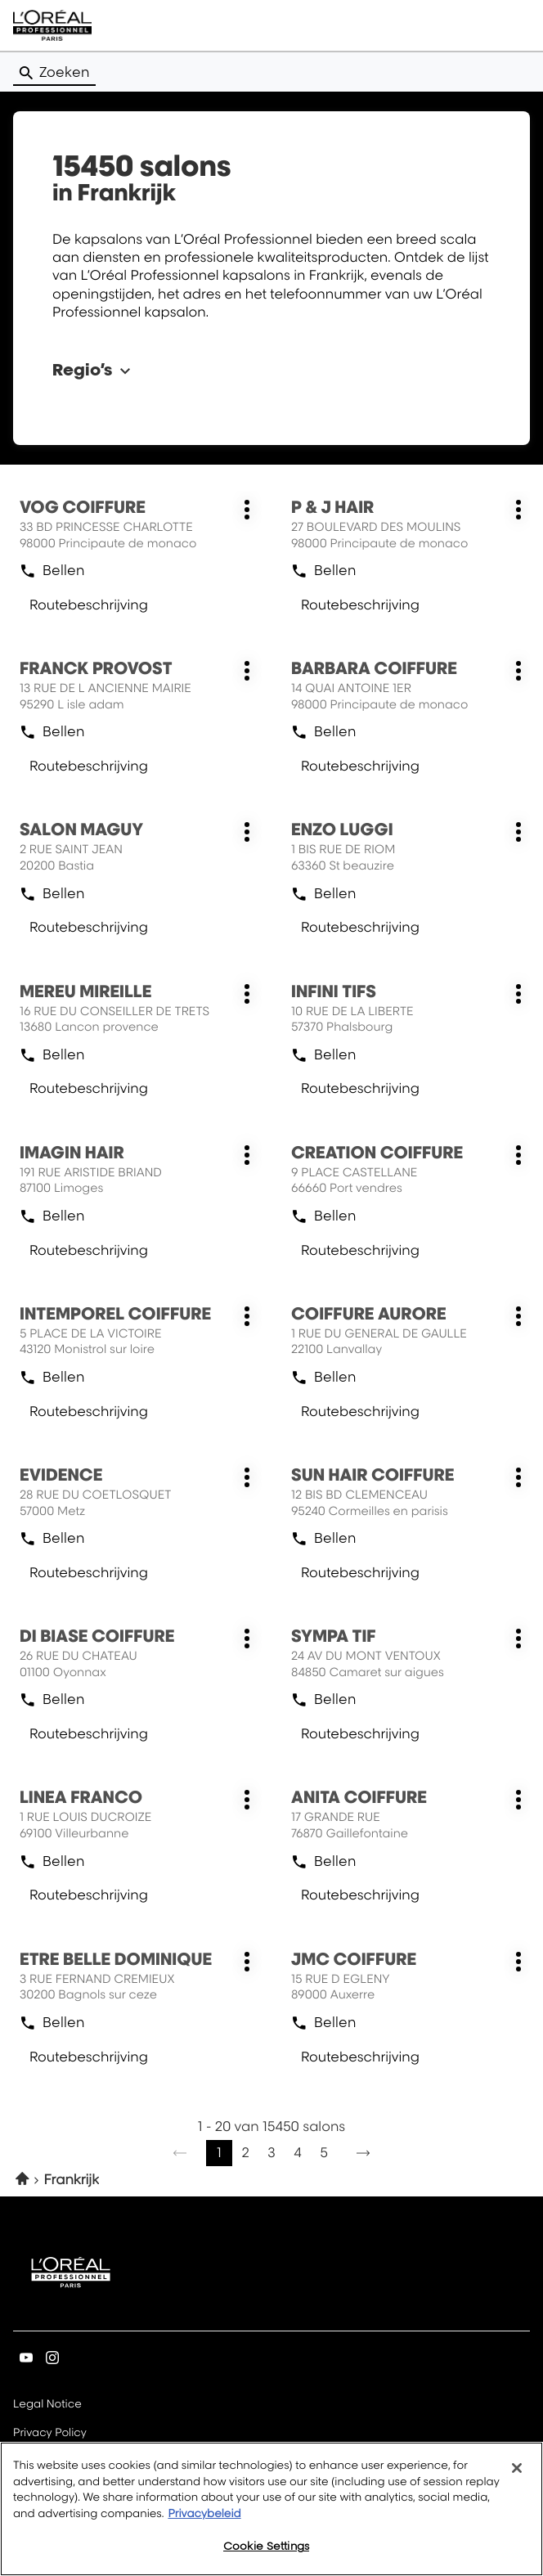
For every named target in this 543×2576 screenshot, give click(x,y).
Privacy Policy (50, 2434)
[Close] (517, 2468)
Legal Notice (47, 2405)
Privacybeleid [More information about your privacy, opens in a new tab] (204, 2513)
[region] (271, 2509)
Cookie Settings (266, 2545)
